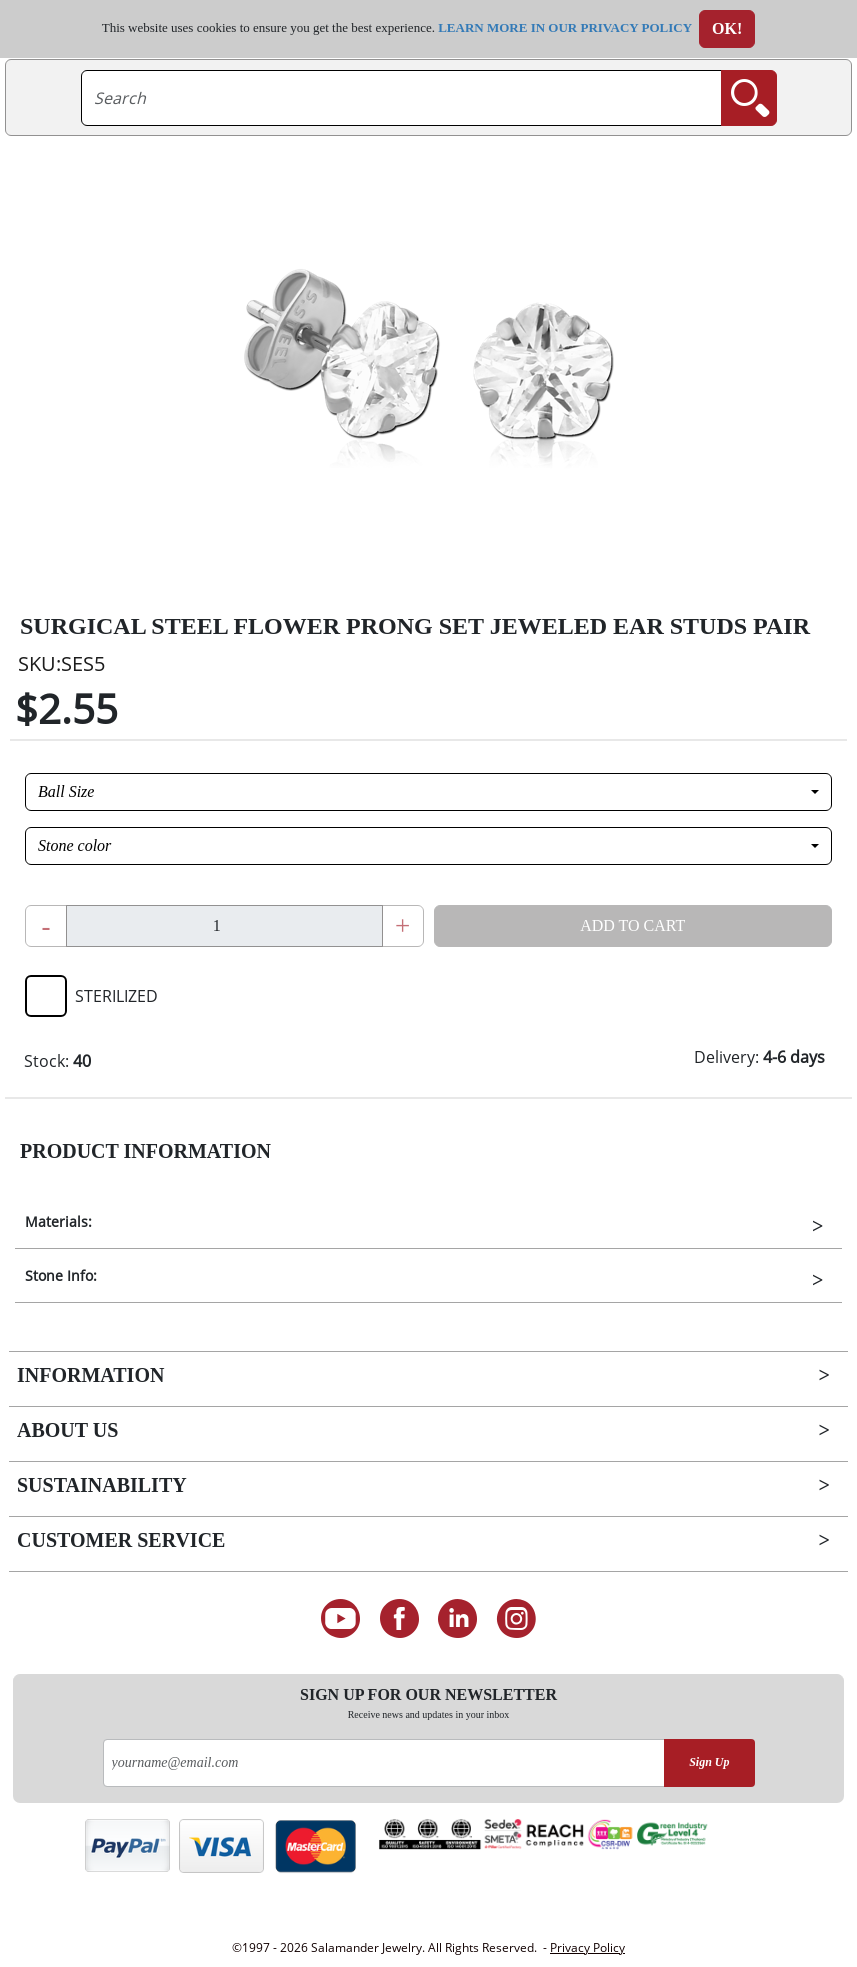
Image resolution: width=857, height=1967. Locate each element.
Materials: (58, 1221)
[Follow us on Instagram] (516, 1619)
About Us (67, 1430)
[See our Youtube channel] (340, 1619)
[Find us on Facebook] (399, 1619)
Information (90, 1375)
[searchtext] (401, 98)
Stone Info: (61, 1275)
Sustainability (102, 1485)
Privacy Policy (587, 1947)
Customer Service (121, 1540)
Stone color (74, 845)
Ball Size (66, 791)
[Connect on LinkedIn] (458, 1619)
